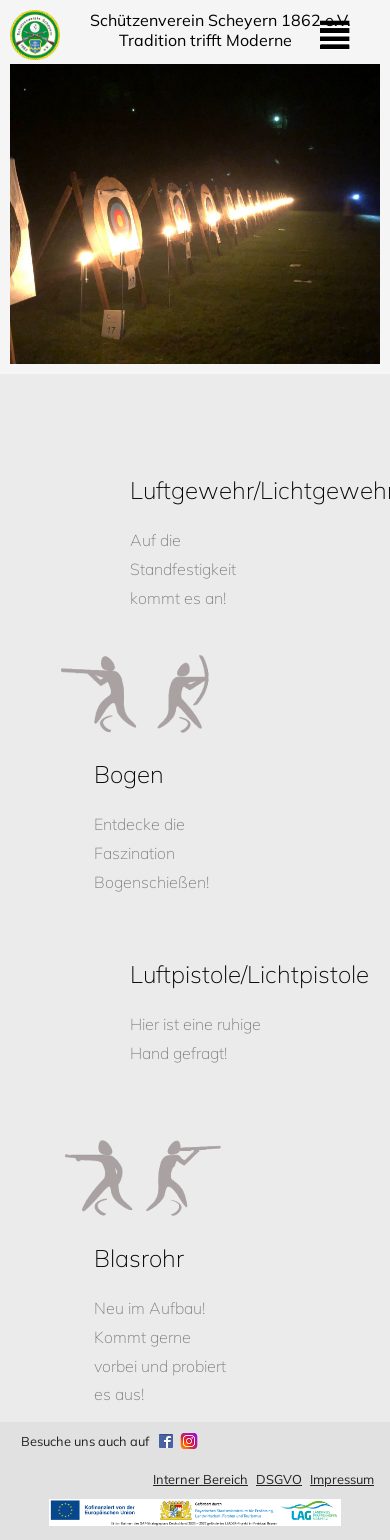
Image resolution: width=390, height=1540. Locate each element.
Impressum (342, 1479)
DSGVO (279, 1479)
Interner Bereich (200, 1479)
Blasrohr (139, 1258)
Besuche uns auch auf (85, 1441)
